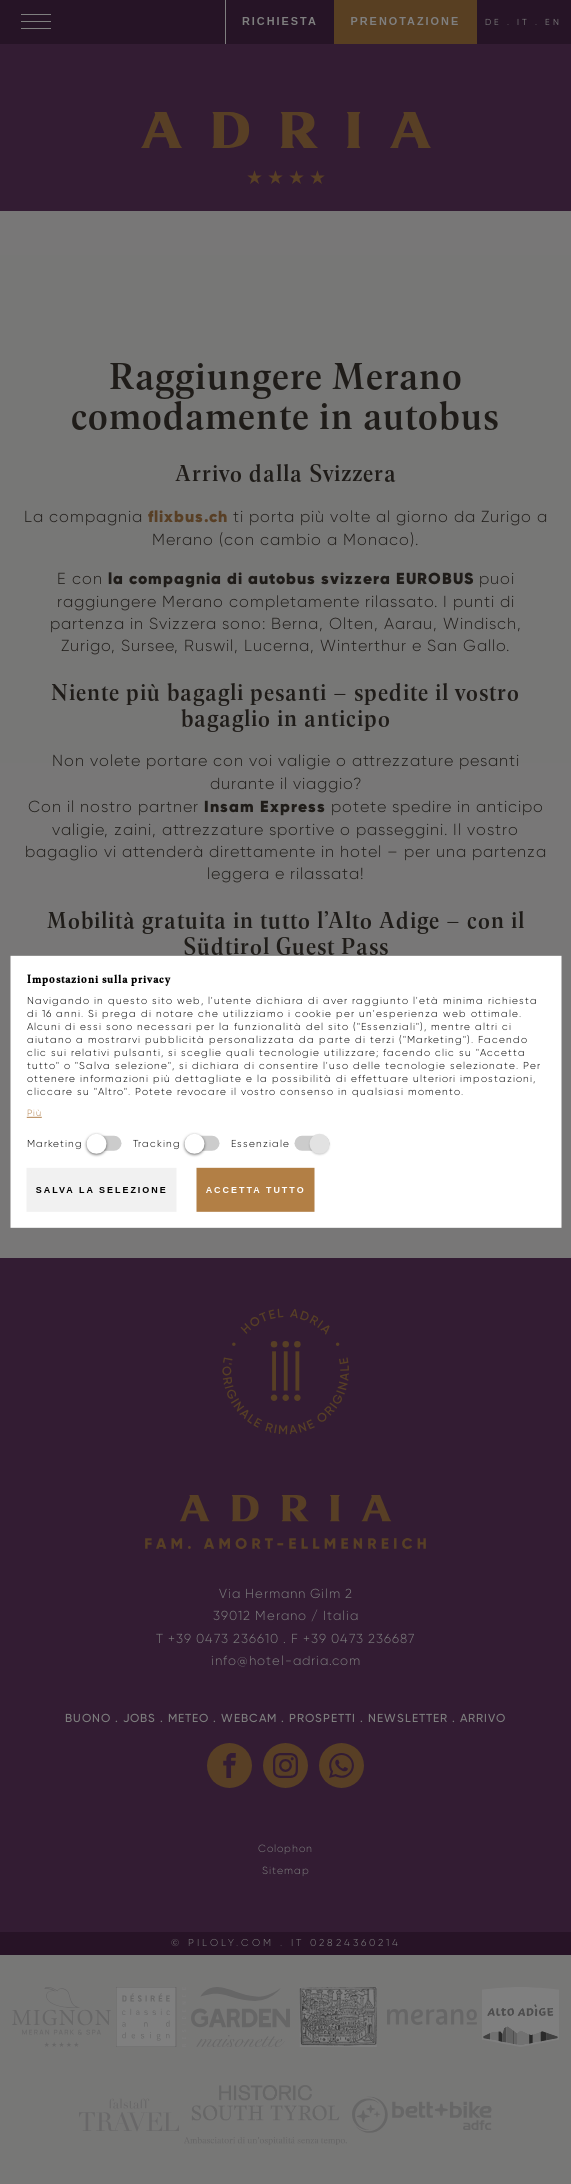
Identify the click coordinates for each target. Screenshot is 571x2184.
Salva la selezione (102, 1190)
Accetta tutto (256, 1190)
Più (34, 1113)
